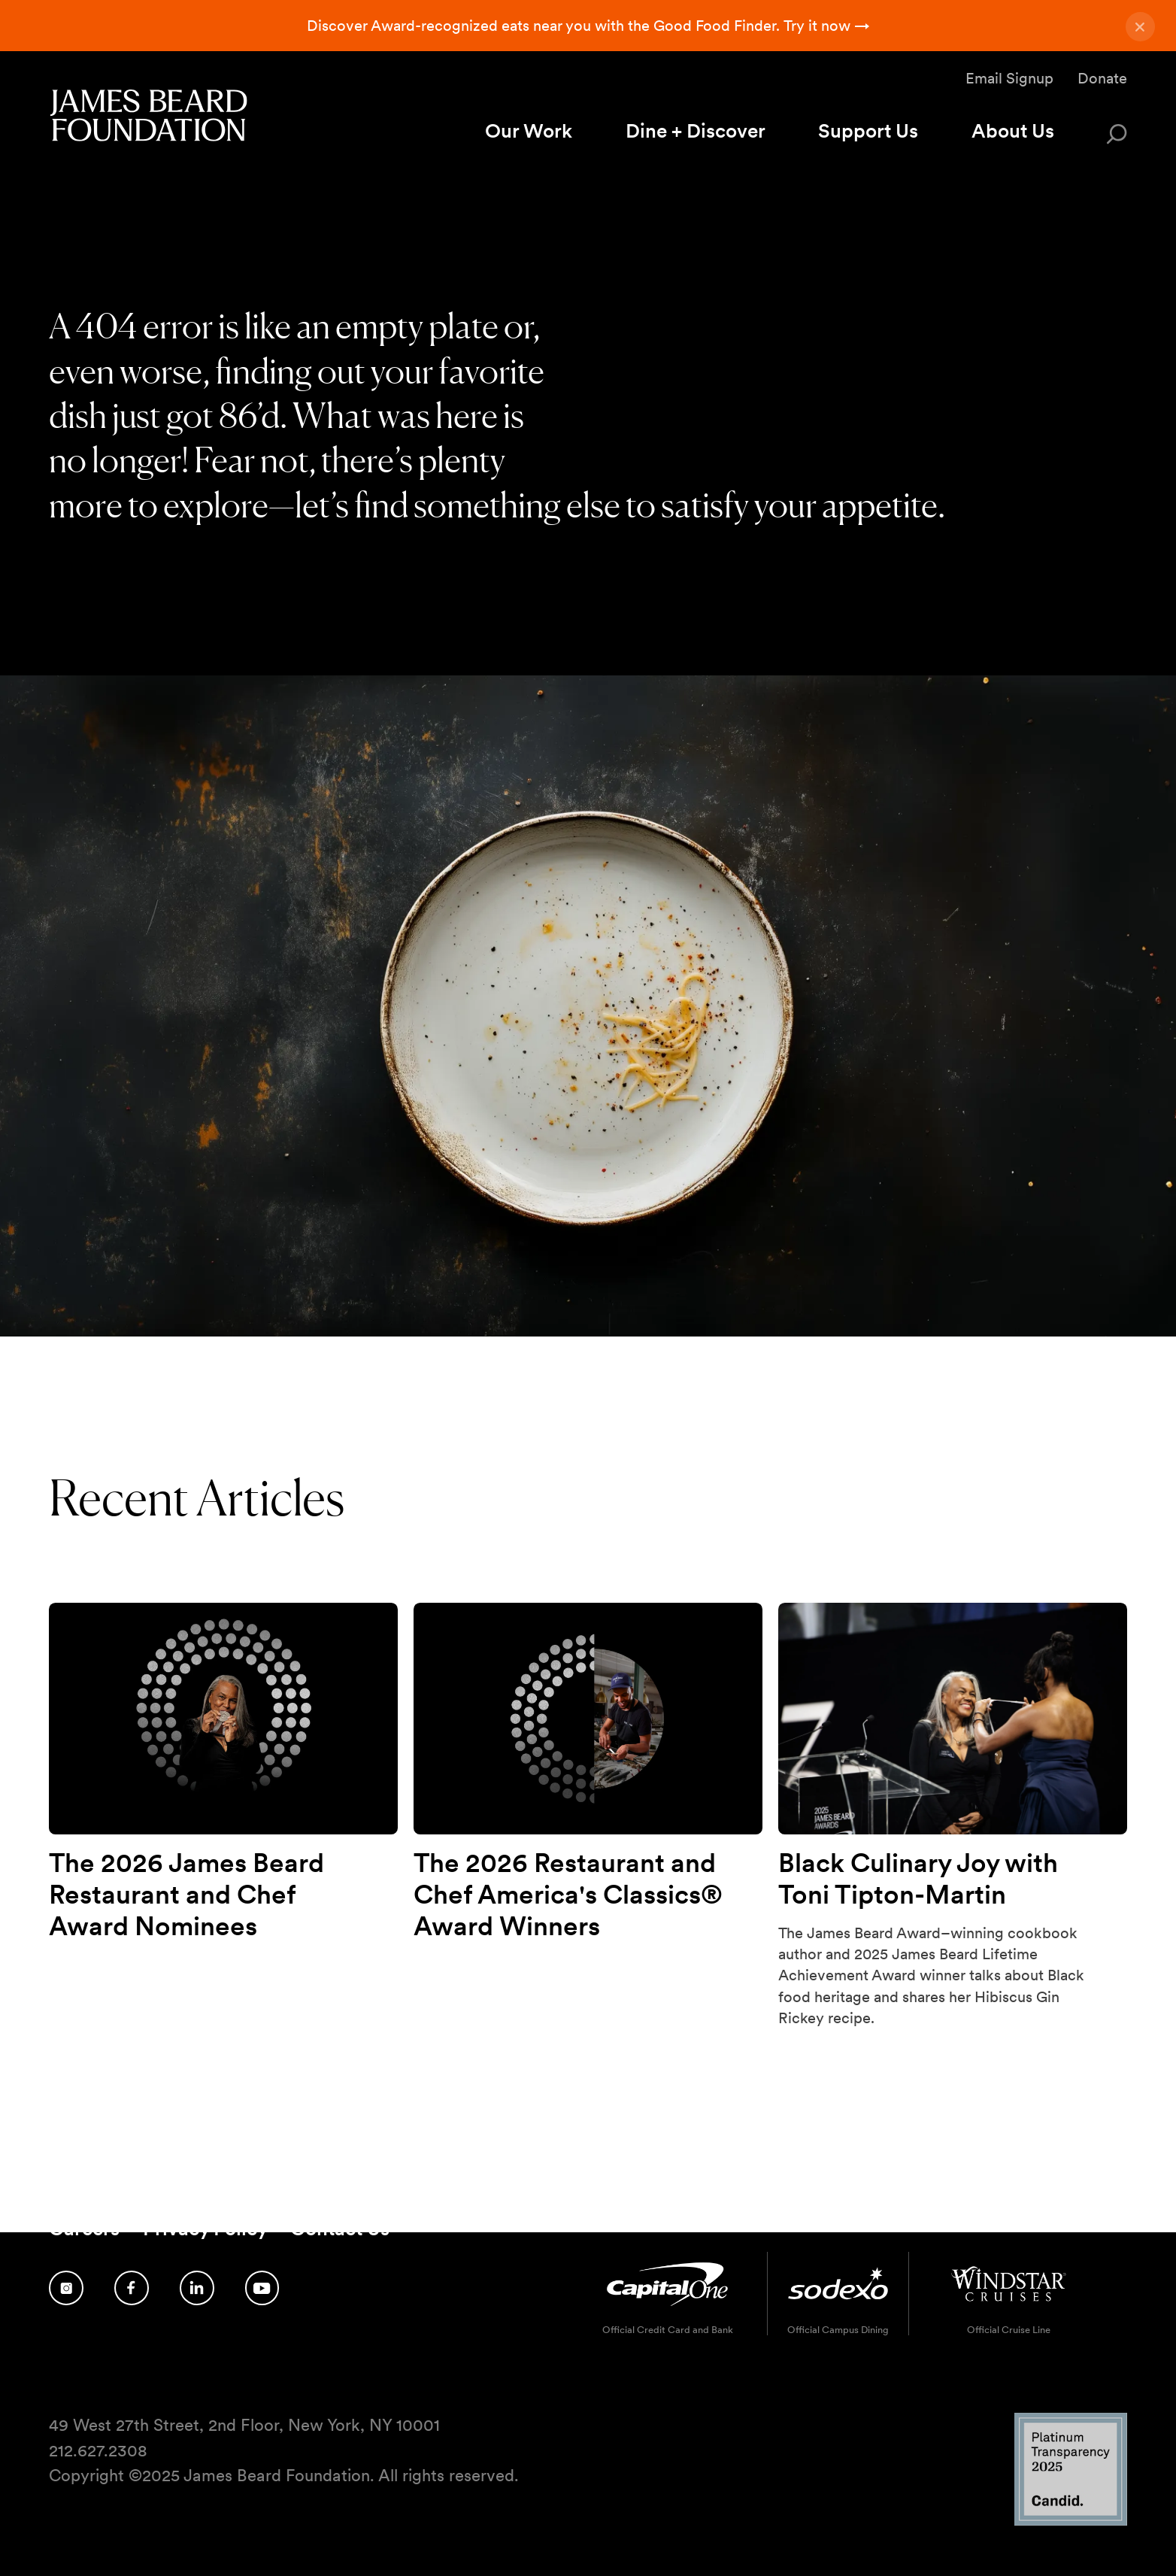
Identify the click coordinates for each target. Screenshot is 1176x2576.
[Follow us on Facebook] (131, 2288)
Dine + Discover (695, 130)
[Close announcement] (1140, 26)
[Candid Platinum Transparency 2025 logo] (1070, 2521)
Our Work (528, 130)
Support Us (868, 130)
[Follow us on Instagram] (66, 2288)
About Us (1012, 130)
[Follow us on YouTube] (262, 2288)
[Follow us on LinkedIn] (197, 2288)
